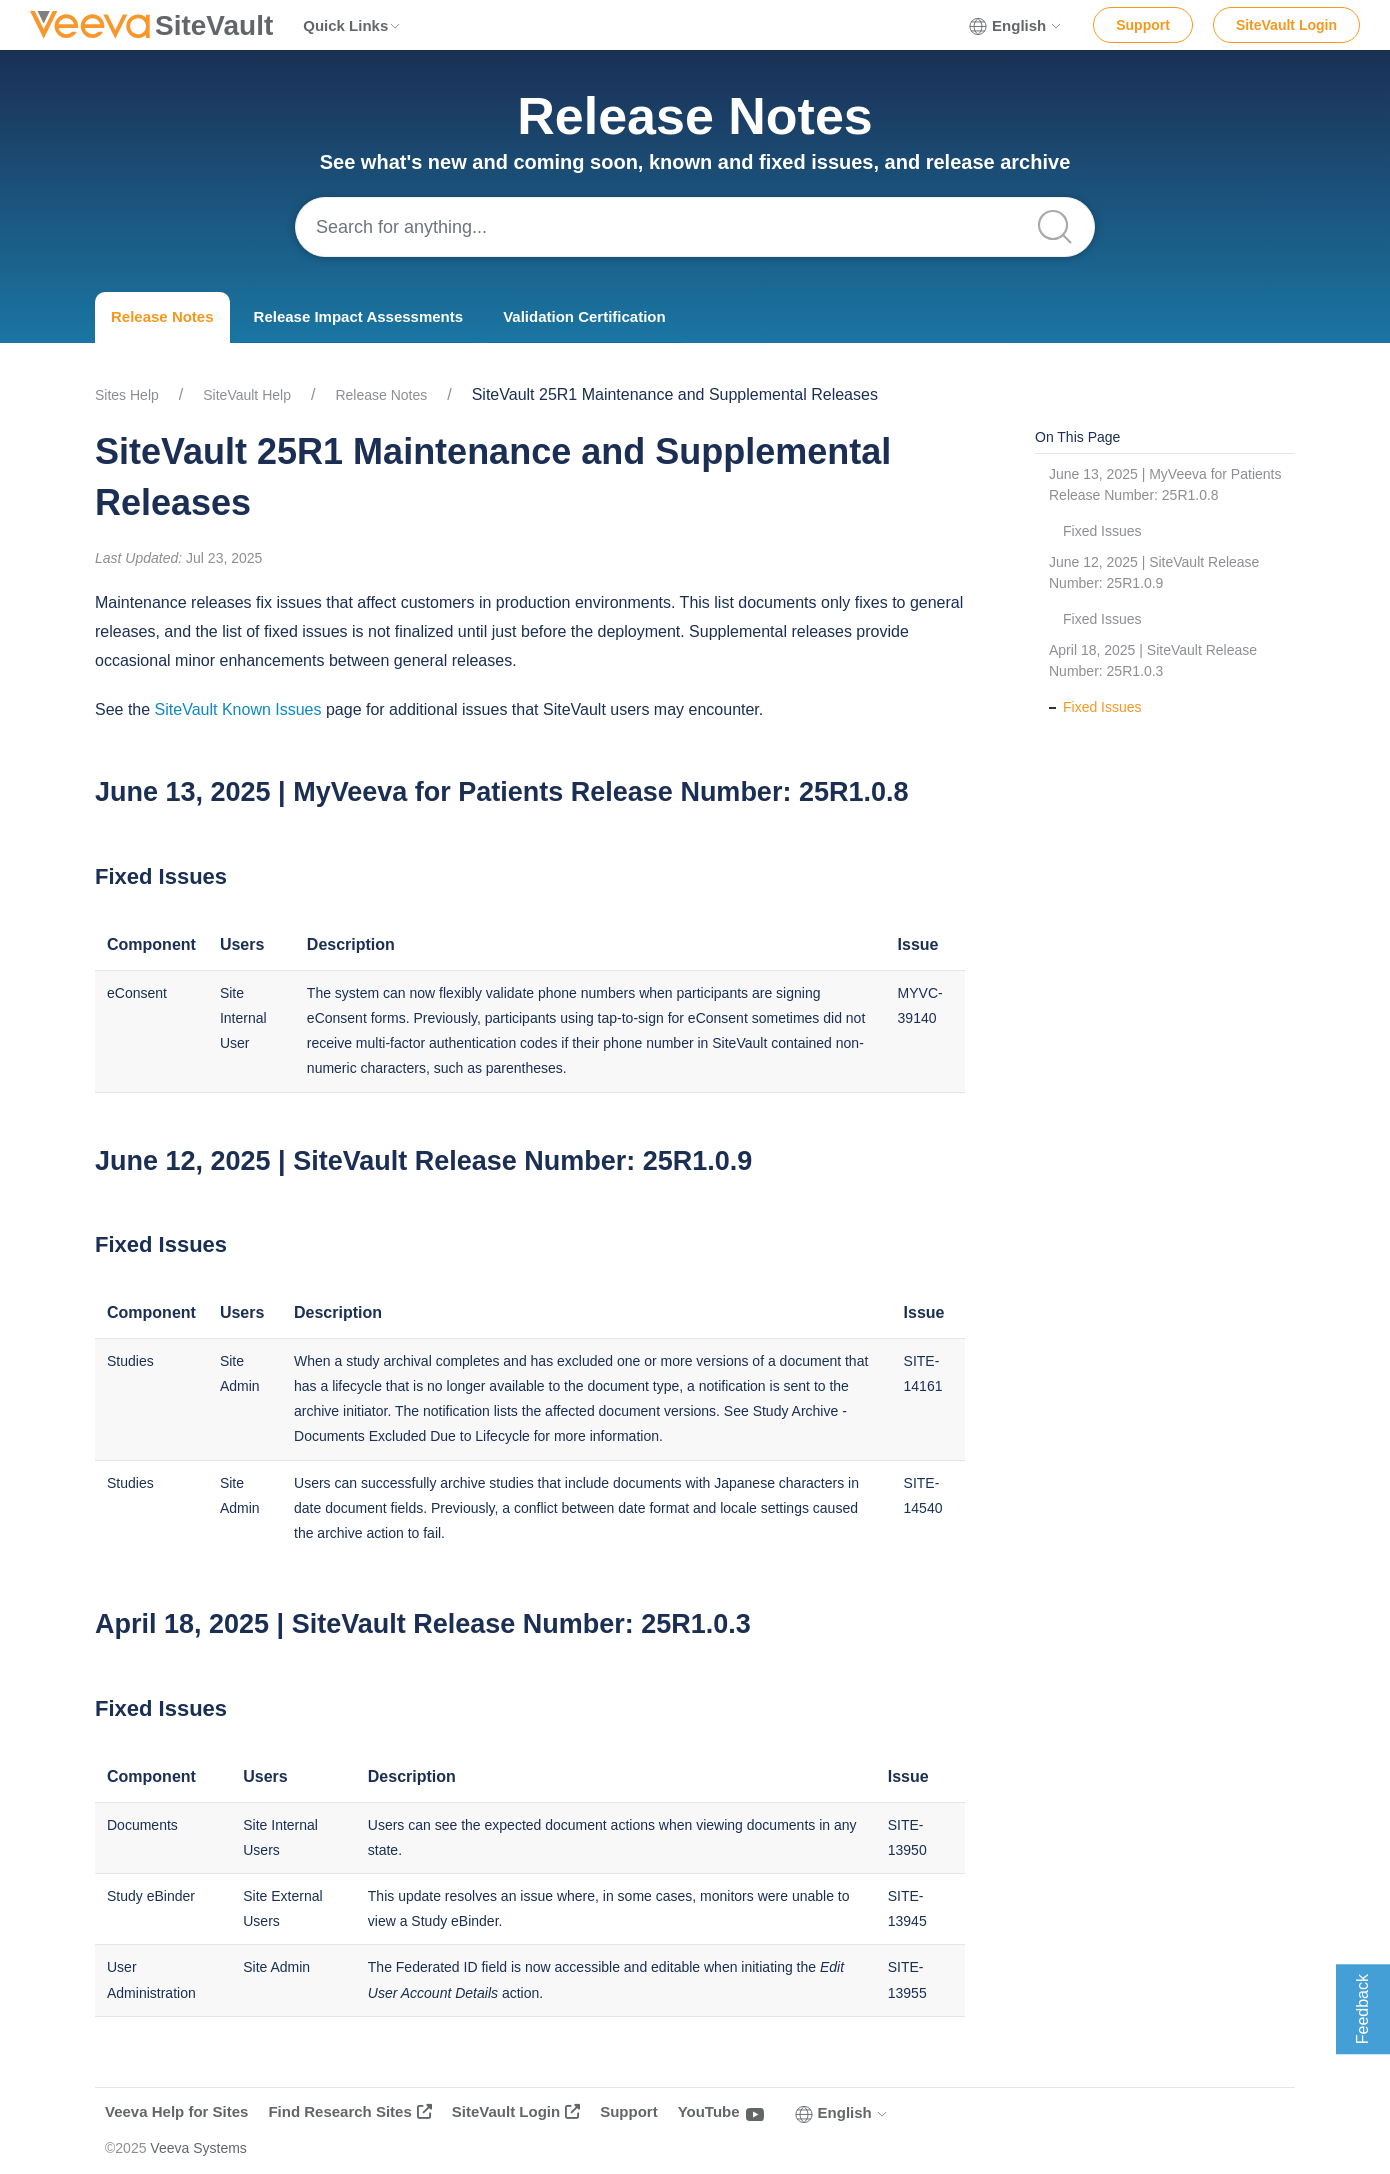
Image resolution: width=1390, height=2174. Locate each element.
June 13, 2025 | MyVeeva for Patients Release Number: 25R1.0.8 (1165, 484)
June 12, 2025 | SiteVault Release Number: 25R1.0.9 (1154, 572)
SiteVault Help (247, 395)
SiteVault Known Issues (238, 709)
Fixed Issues (1102, 531)
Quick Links (352, 25)
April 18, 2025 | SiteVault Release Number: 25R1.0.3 (1153, 660)
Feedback (1362, 2009)
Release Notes (162, 316)
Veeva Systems (198, 2148)
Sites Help (127, 395)
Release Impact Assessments (359, 316)
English (1016, 26)
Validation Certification (584, 316)
